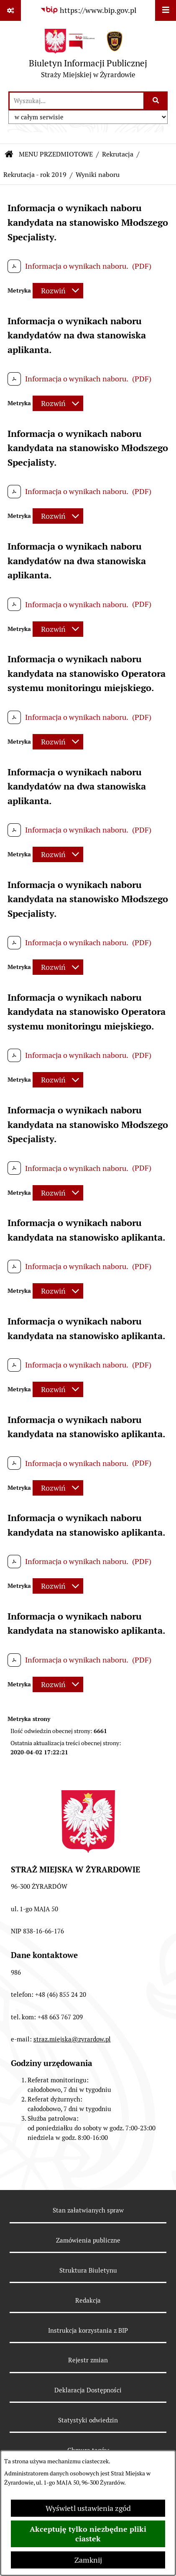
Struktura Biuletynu (88, 2270)
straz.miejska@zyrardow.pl (72, 2039)
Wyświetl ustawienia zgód (88, 2508)
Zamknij (88, 2560)
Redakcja (88, 2300)
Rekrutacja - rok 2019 (34, 174)
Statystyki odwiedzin (88, 2420)
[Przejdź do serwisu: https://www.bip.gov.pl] (88, 10)
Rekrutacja (117, 154)
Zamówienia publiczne (88, 2240)
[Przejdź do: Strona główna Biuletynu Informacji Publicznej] (9, 154)
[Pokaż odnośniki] (10, 10)
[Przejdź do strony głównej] (88, 56)
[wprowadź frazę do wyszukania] (76, 100)
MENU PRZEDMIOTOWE (56, 154)
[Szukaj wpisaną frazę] (156, 100)
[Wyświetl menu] (165, 10)
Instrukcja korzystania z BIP (88, 2330)
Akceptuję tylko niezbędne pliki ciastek (88, 2533)
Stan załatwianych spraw (88, 2210)
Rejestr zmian (88, 2360)
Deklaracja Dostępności (88, 2390)
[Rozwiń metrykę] (58, 290)
